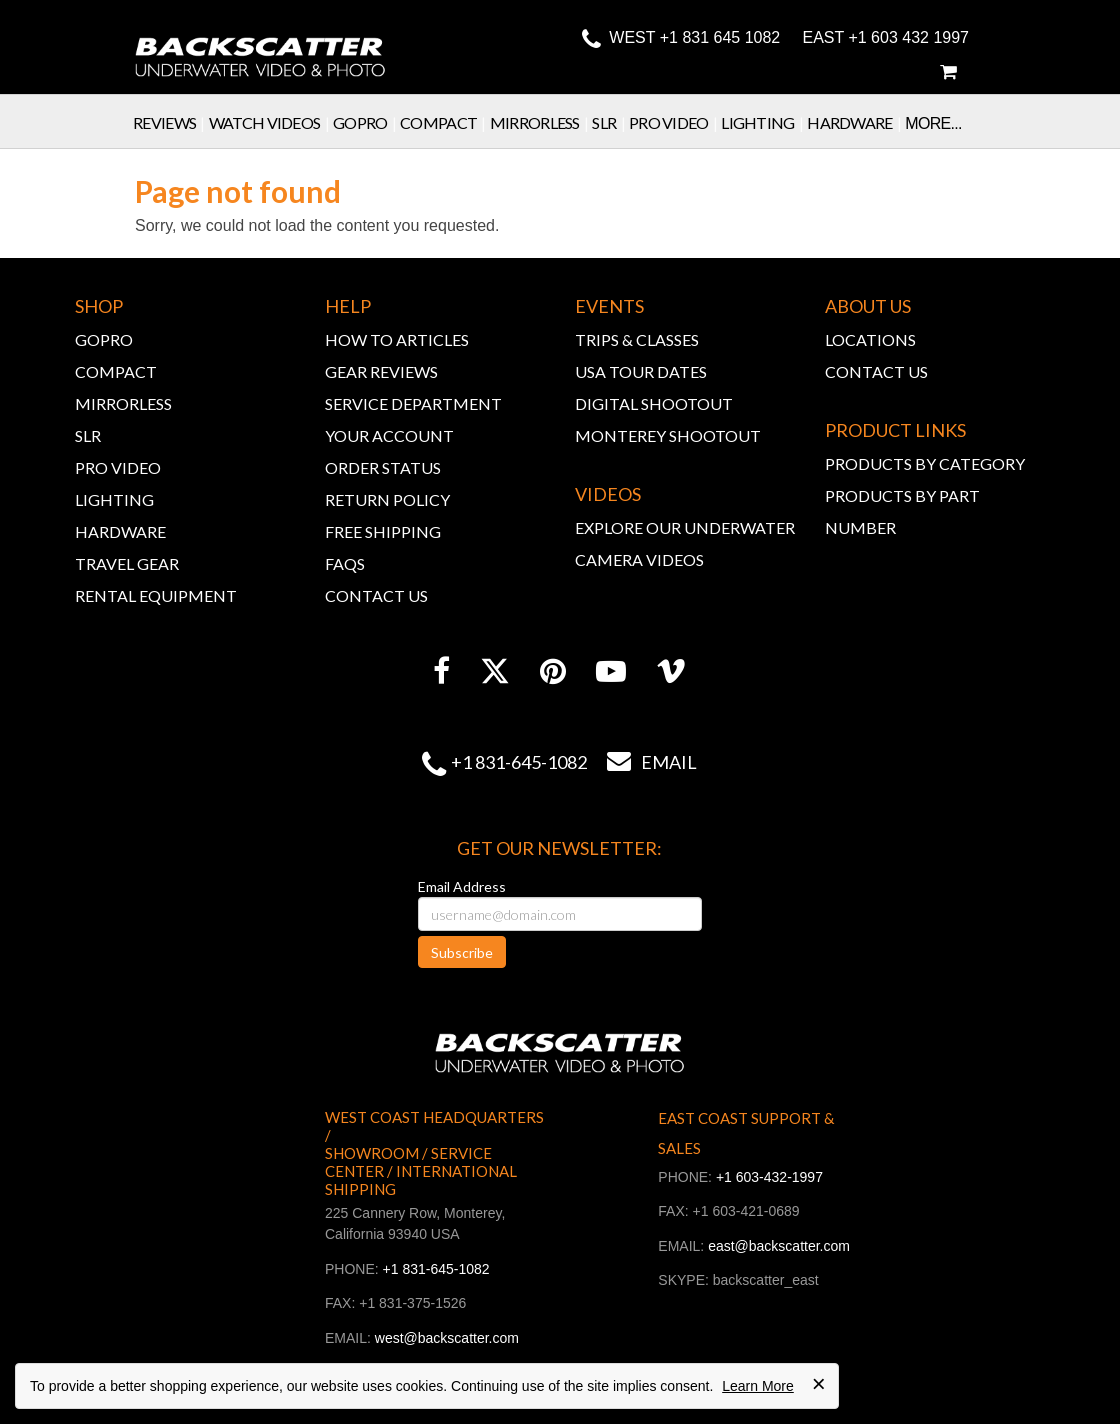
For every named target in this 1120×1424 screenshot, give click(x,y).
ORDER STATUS (383, 467)
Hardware (856, 122)
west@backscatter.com (447, 1338)
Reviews (171, 122)
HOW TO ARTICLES (397, 339)
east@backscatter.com (779, 1246)
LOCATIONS (870, 339)
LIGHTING (114, 499)
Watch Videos (271, 122)
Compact (445, 122)
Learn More (758, 1386)
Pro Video (675, 122)
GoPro (366, 122)
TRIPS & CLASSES (637, 339)
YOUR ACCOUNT (389, 435)
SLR (610, 122)
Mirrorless (541, 122)
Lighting (764, 122)
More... (933, 123)
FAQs (345, 563)
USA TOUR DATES (641, 371)
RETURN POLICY (387, 499)
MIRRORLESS (123, 403)
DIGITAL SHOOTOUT (654, 403)
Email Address (462, 886)
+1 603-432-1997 (769, 1177)
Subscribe (462, 952)
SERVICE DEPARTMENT (413, 403)
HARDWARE (120, 531)
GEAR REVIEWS (381, 371)
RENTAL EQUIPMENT (156, 595)
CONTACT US (376, 595)
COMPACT (116, 371)
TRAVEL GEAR (127, 563)
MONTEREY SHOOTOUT (668, 435)
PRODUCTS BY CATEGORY (925, 463)
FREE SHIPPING (383, 531)
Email (642, 762)
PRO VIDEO (118, 467)
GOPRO (104, 339)
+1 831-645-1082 (519, 762)
